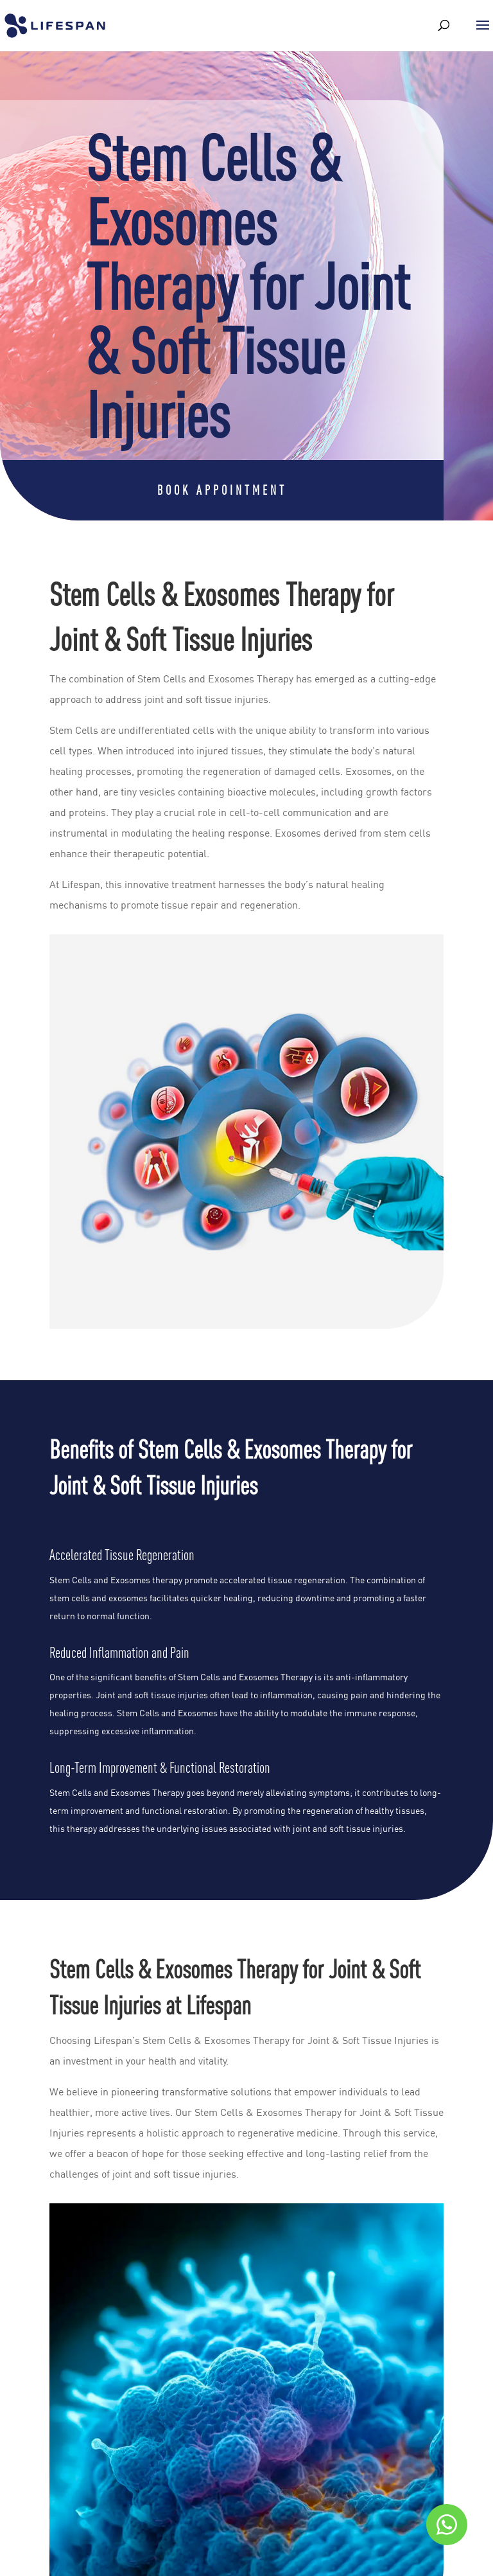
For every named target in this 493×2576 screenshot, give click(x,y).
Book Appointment (222, 490)
